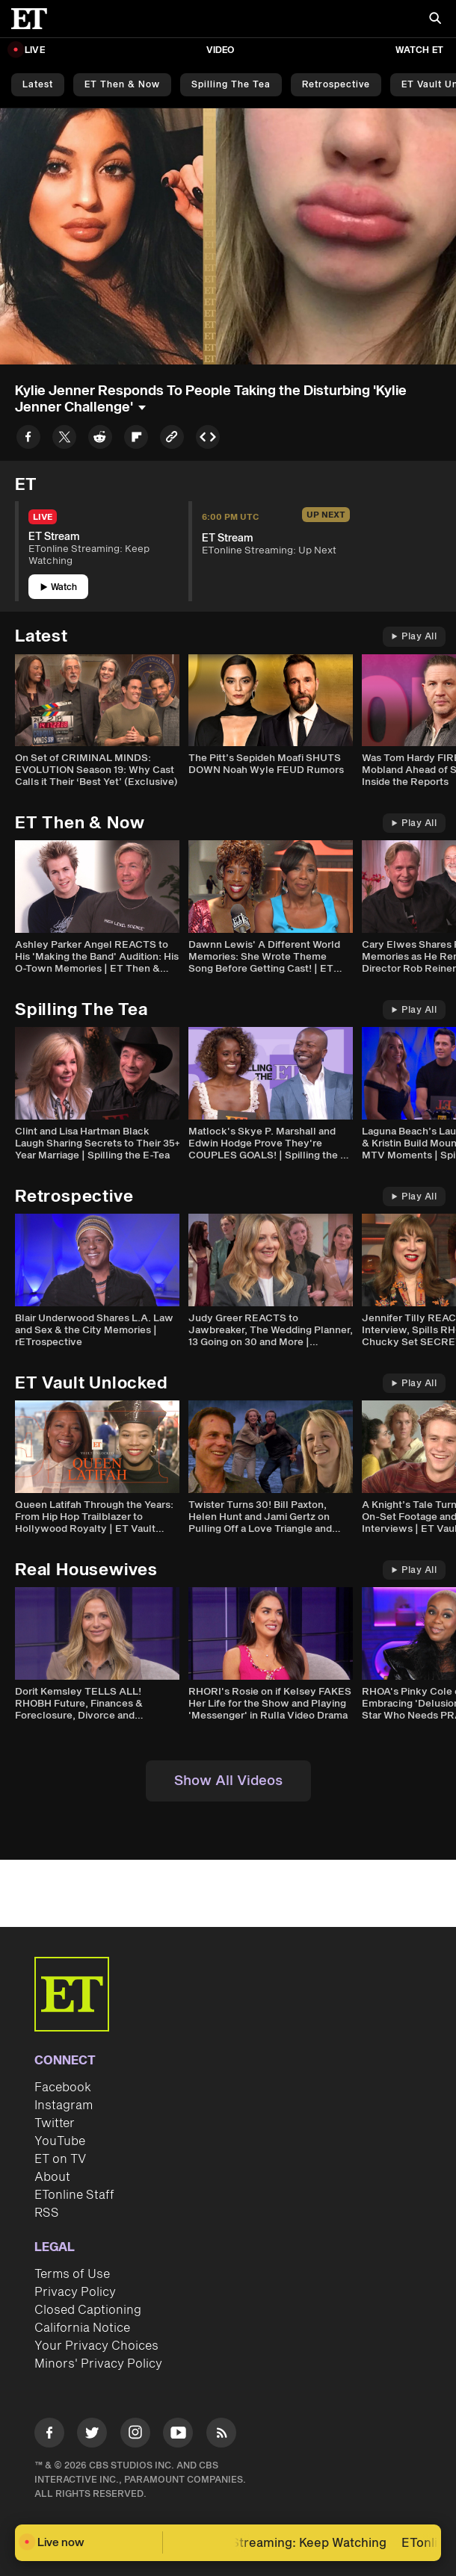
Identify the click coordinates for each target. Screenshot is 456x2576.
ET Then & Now (122, 85)
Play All (414, 637)
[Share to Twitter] (64, 439)
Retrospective (336, 85)
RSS (46, 2213)
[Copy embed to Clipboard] (207, 439)
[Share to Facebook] (28, 439)
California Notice (82, 2328)
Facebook (62, 2088)
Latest (37, 85)
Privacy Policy (75, 2292)
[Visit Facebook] (49, 2435)
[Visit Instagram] (135, 2435)
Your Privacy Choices (96, 2346)
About (52, 2177)
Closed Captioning (87, 2310)
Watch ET (419, 50)
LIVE (35, 50)
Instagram (63, 2105)
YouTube (59, 2141)
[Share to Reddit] (100, 439)
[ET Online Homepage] (33, 18)
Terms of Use (72, 2274)
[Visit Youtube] (178, 2435)
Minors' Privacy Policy (98, 2364)
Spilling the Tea (231, 85)
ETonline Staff (74, 2195)
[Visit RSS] (221, 2435)
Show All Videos (228, 1781)
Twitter (54, 2123)
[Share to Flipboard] (136, 439)
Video (220, 50)
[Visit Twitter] (92, 2435)
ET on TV (60, 2159)
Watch (58, 587)
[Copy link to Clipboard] (171, 439)
